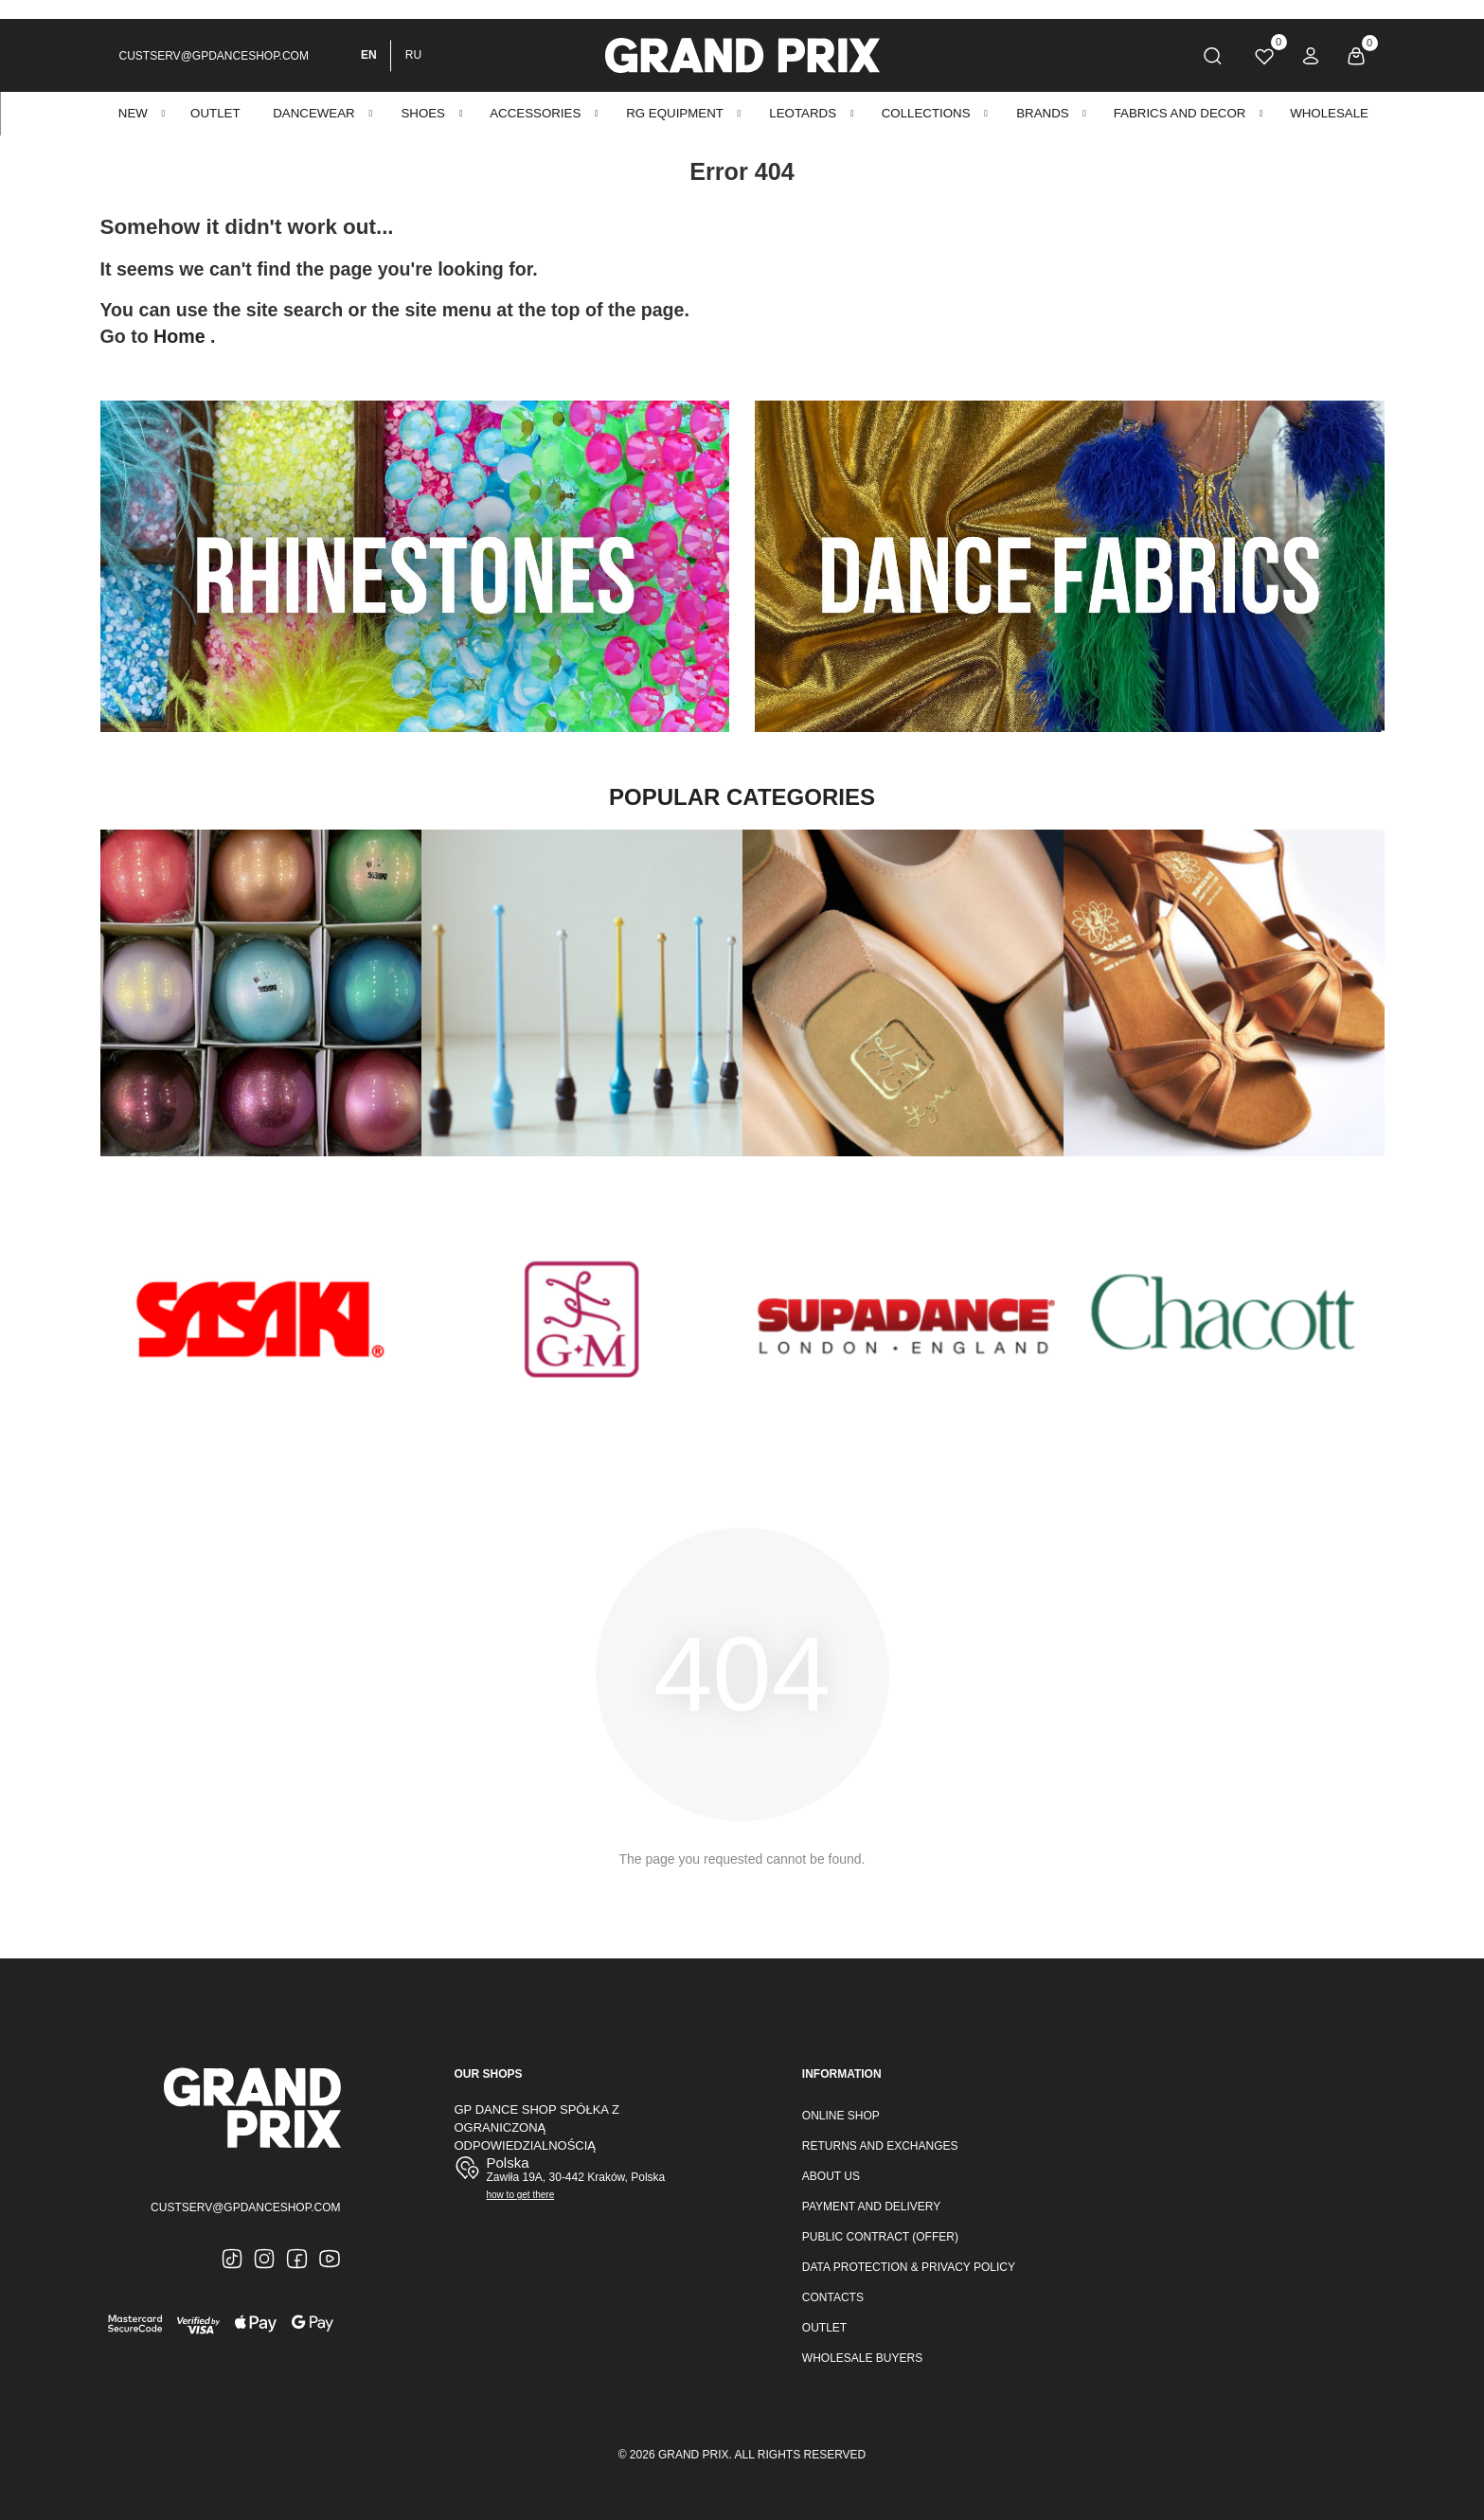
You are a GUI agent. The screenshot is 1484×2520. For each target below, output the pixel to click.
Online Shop (841, 2115)
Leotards (802, 113)
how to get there (521, 2194)
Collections (926, 113)
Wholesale (1329, 113)
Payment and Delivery (871, 2206)
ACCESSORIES (535, 113)
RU (413, 55)
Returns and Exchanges (880, 2146)
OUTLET (215, 113)
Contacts (833, 2297)
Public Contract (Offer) (880, 2236)
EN (369, 55)
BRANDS (1042, 113)
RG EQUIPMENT (675, 113)
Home (181, 336)
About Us (831, 2176)
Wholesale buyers (862, 2358)
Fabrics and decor (1180, 113)
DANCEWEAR (313, 113)
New (133, 113)
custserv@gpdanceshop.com (214, 56)
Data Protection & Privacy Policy (908, 2267)
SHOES (423, 113)
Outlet (824, 2327)
